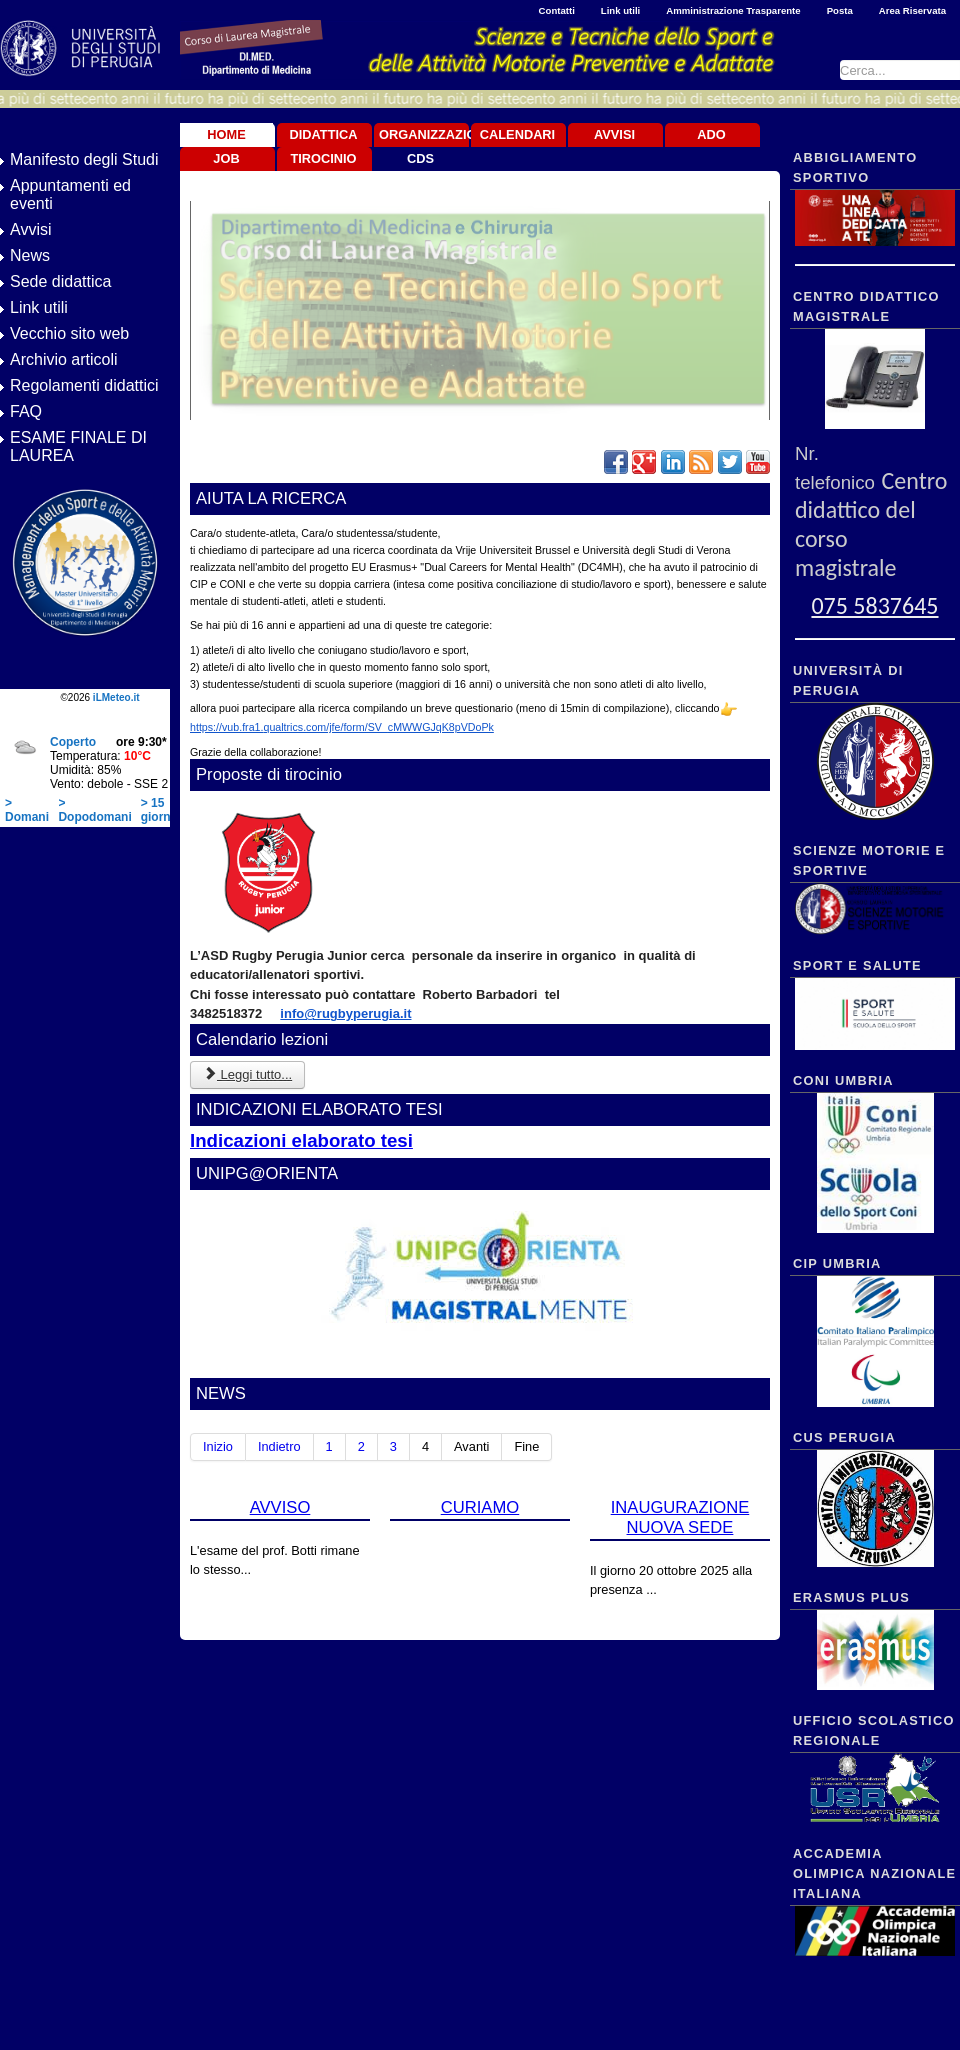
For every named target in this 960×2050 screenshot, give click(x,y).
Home (226, 134)
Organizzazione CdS (423, 146)
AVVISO (280, 1507)
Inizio (218, 1446)
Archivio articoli (64, 359)
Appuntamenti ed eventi (70, 194)
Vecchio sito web (69, 333)
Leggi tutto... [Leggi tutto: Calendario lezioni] (247, 1074)
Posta (840, 10)
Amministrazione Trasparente (733, 10)
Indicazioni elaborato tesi (301, 1140)
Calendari (517, 134)
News (30, 255)
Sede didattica (60, 281)
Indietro (279, 1446)
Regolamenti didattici (84, 385)
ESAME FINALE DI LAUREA (78, 446)
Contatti (557, 10)
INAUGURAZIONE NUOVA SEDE (627, 1547)
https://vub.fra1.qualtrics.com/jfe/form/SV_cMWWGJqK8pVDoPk (342, 727)
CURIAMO (453, 1522)
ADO (711, 134)
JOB (226, 158)
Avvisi (31, 229)
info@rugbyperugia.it (345, 1013)
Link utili (620, 10)
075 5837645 (874, 605)
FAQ (26, 411)
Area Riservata (912, 10)
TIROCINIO (323, 158)
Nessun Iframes (85, 764)
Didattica (323, 134)
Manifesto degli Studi (84, 159)
